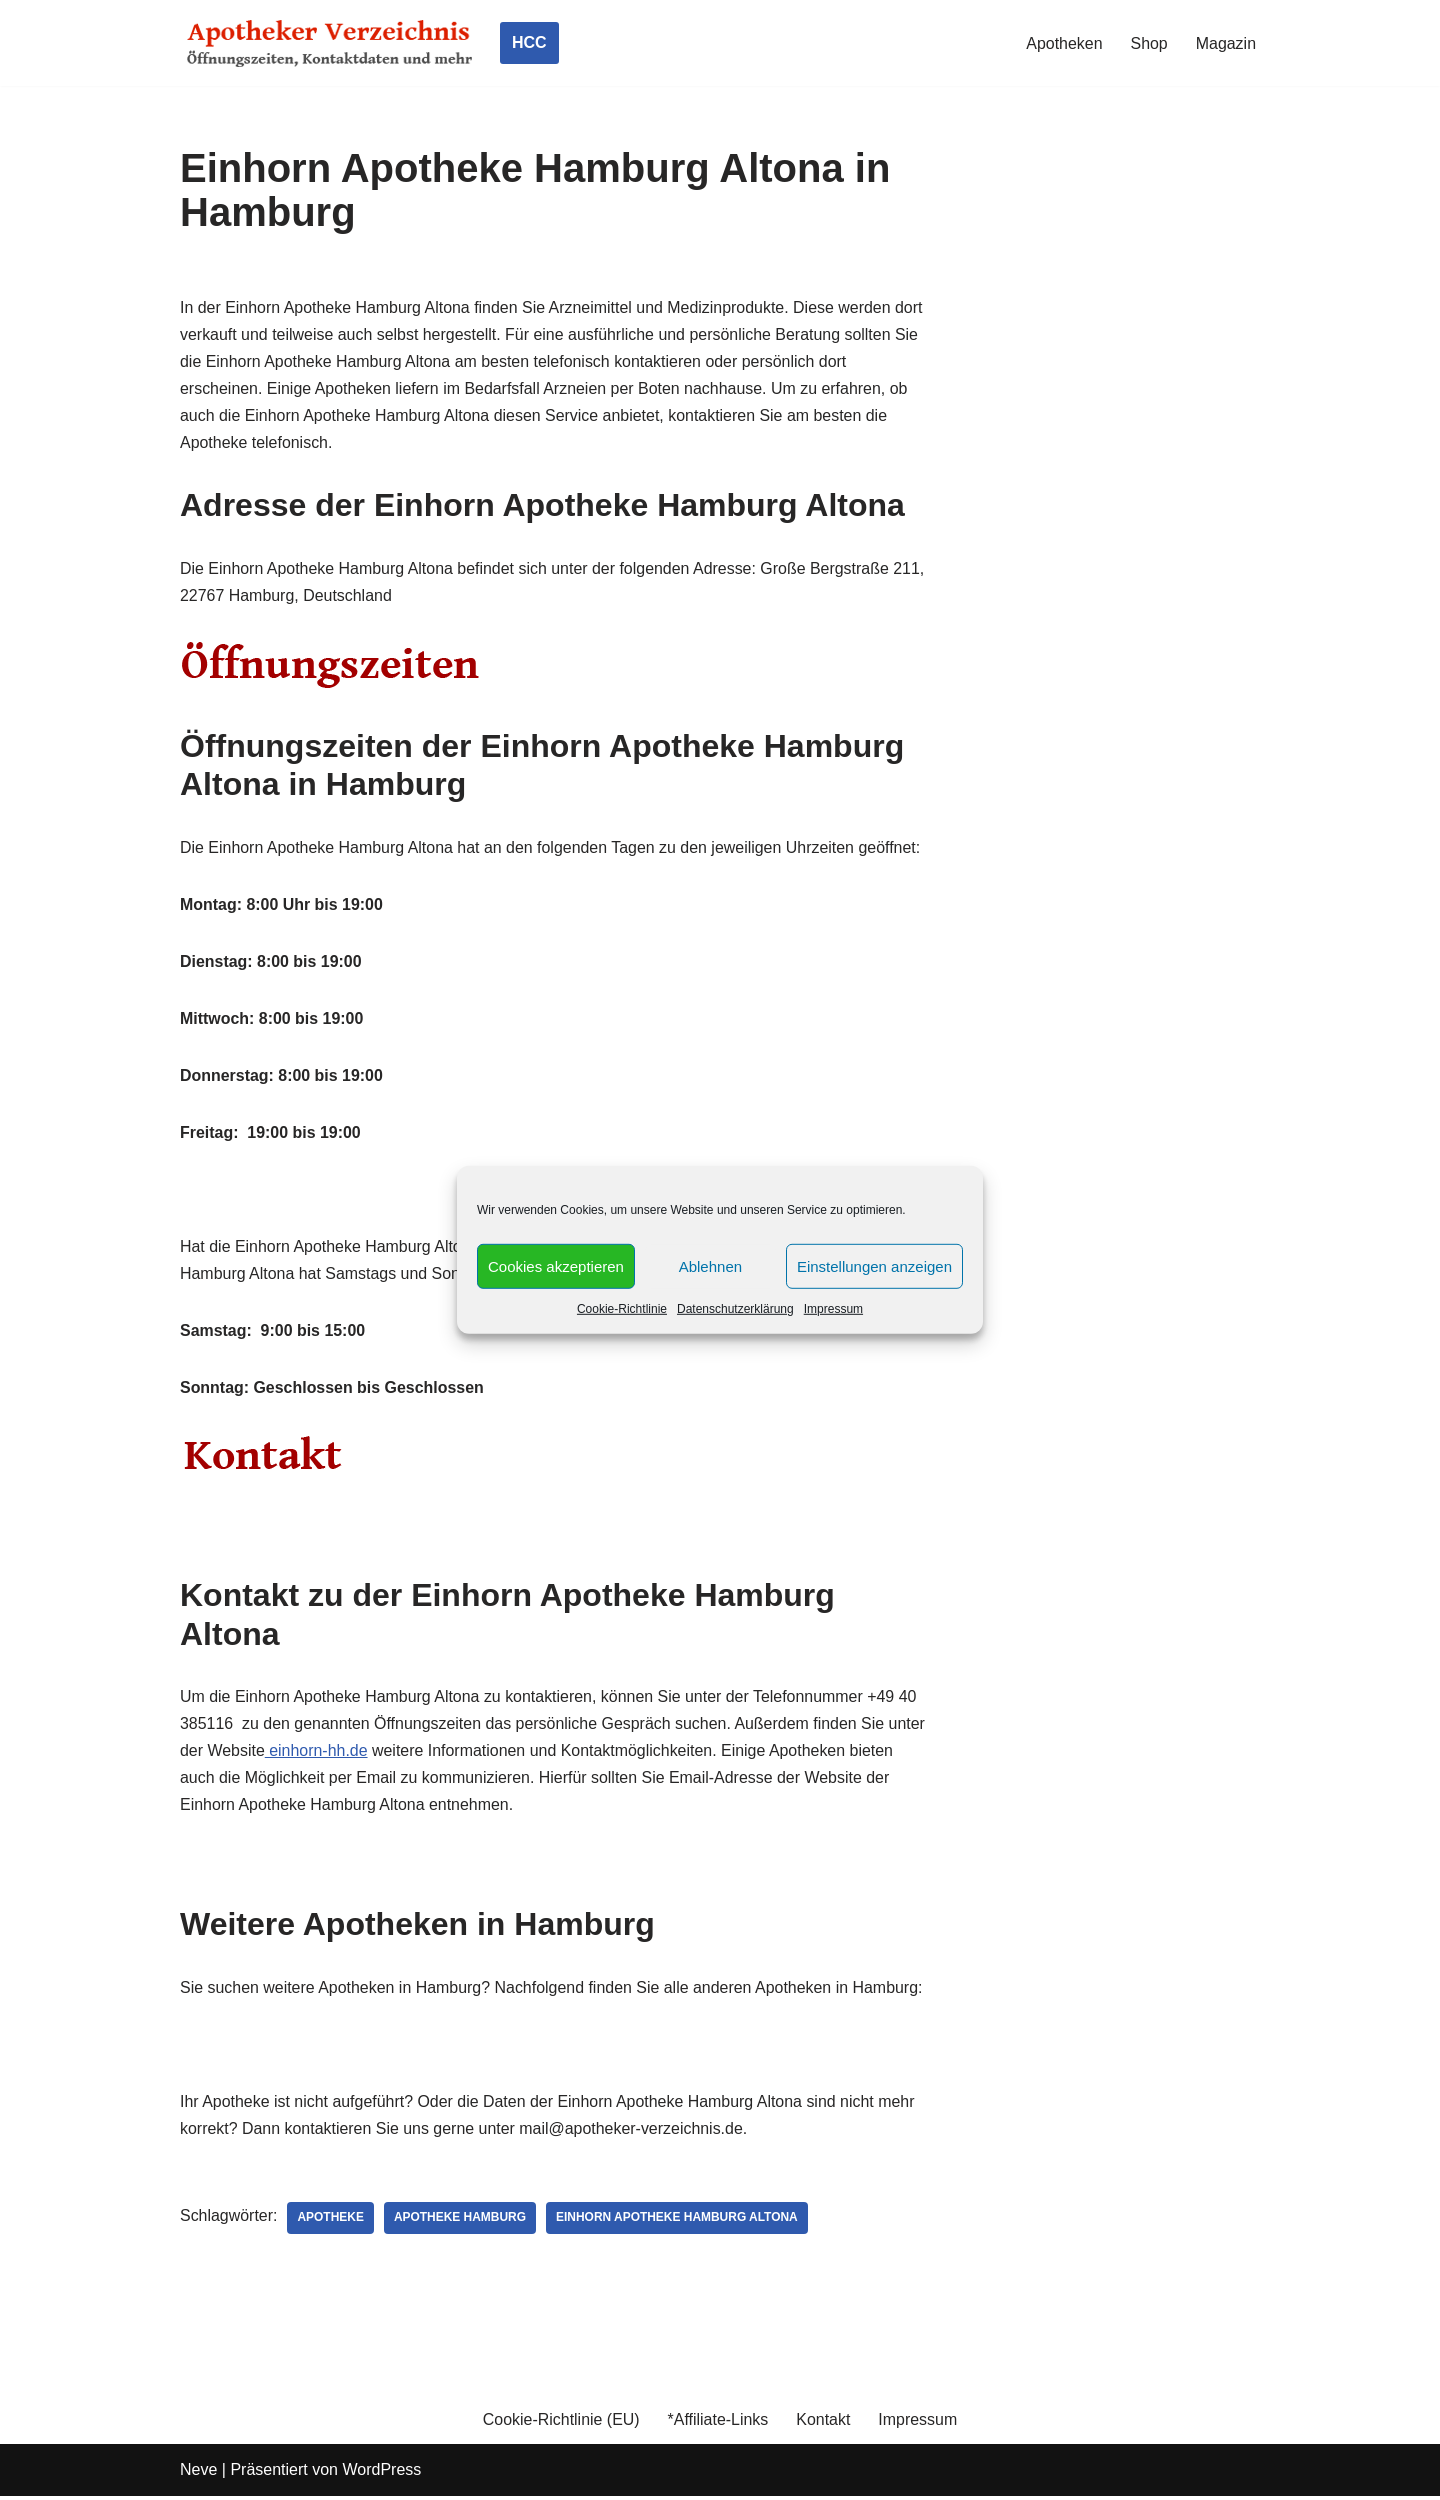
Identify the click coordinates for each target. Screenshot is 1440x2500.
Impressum (833, 1309)
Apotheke (331, 2222)
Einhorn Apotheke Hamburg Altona (678, 2222)
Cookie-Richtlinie (622, 1309)
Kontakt (824, 2423)
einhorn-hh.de (357, 1753)
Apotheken (1064, 43)
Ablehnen (710, 1265)
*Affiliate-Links (717, 2423)
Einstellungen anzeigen (874, 1265)
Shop (1148, 43)
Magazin (1226, 43)
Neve (198, 2474)
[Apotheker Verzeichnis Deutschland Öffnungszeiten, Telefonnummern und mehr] (330, 43)
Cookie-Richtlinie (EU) (560, 2423)
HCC (529, 42)
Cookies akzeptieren (556, 1265)
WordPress (381, 2474)
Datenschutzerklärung (735, 1309)
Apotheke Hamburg (461, 2222)
